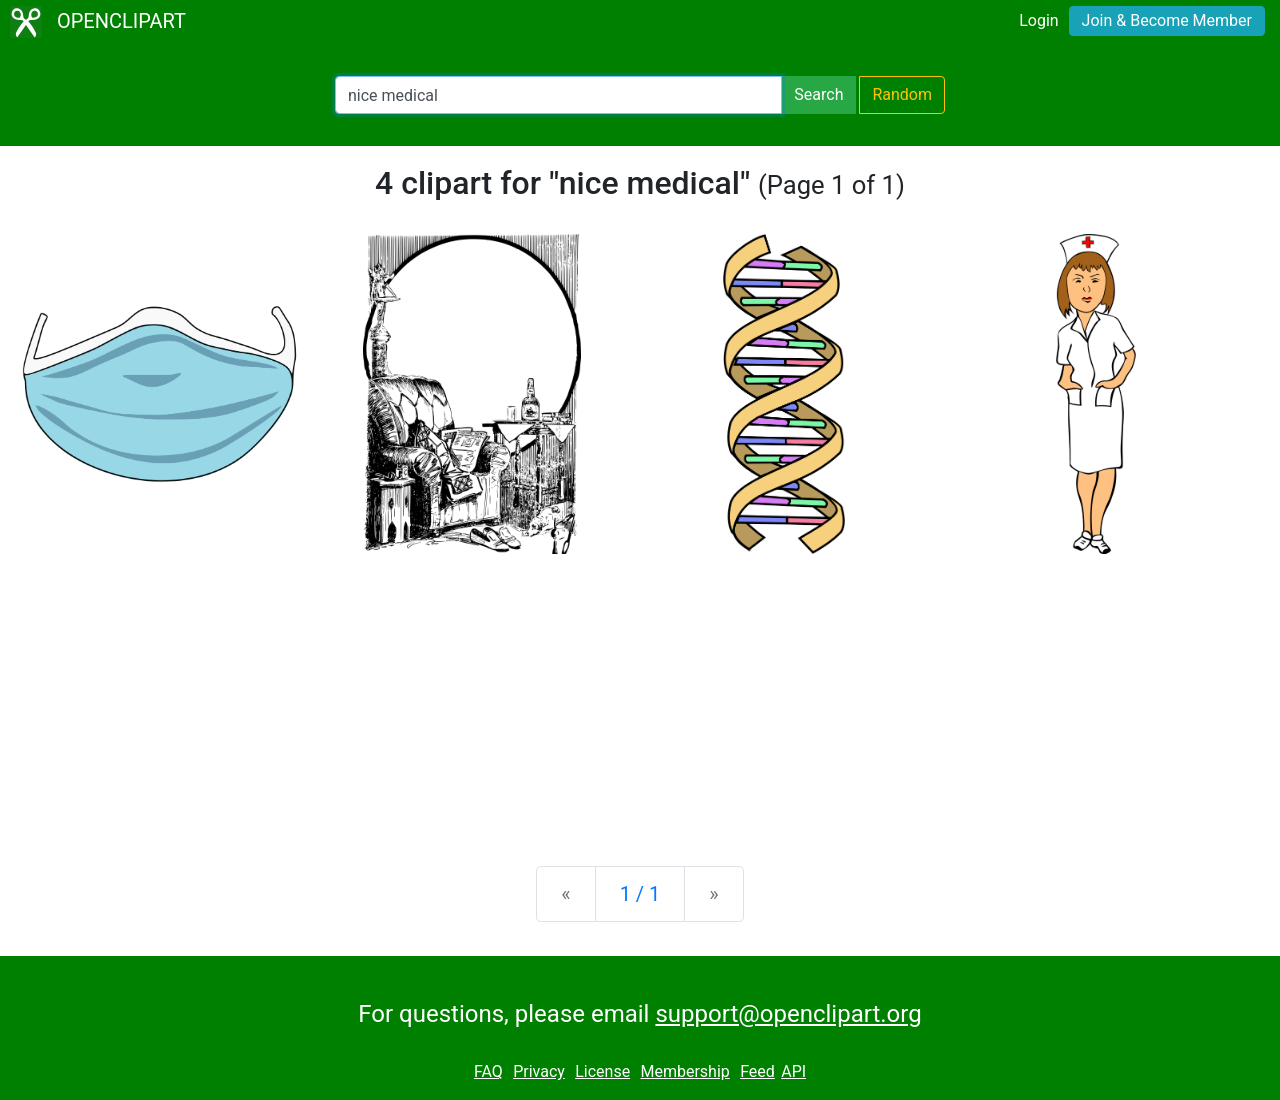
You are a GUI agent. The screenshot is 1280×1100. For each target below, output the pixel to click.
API (793, 1071)
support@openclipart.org (788, 1014)
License (602, 1071)
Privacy (539, 1071)
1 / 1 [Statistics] (640, 894)
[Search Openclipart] (558, 95)
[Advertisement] (640, 694)
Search (818, 94)
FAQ (488, 1071)
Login (1038, 20)
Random (902, 94)
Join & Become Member (1167, 20)
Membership (684, 1071)
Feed (757, 1071)
